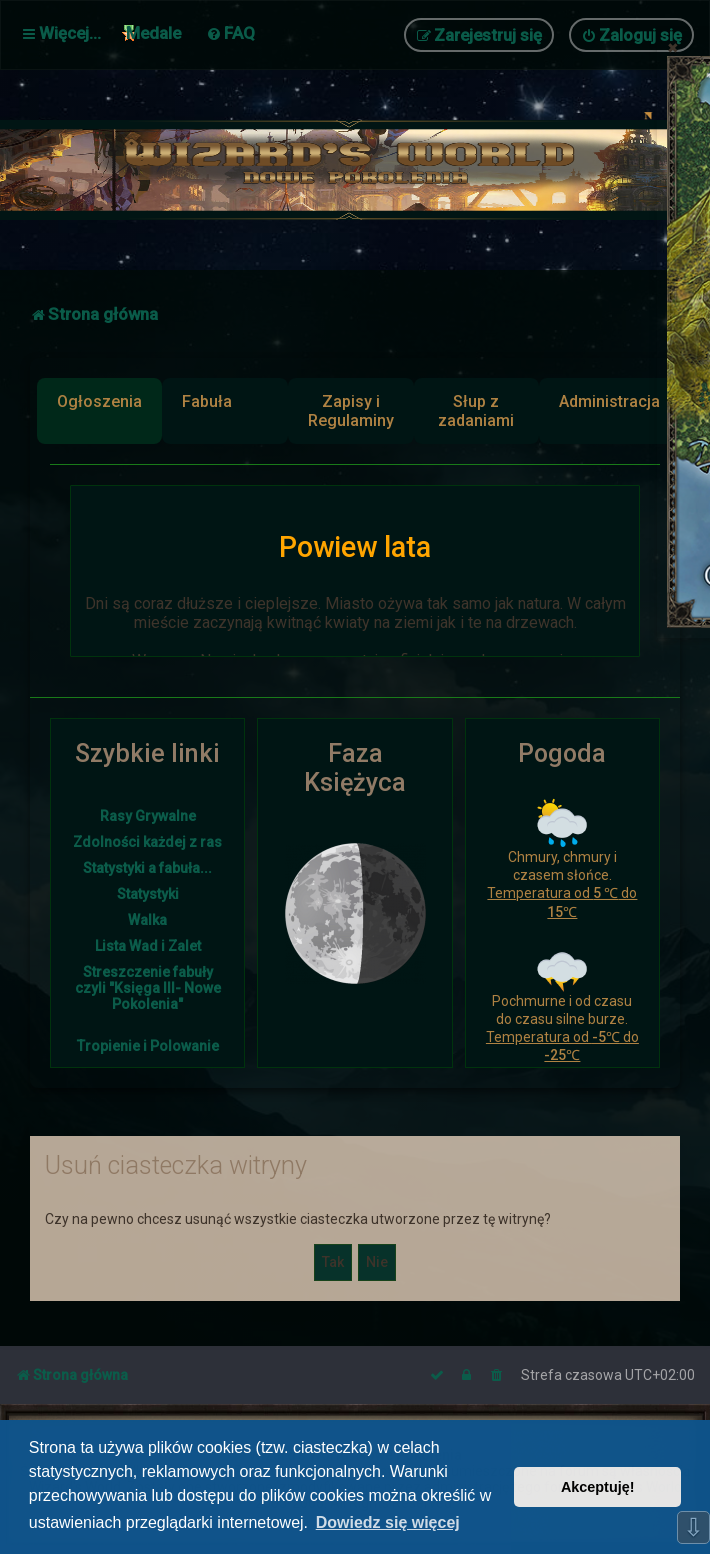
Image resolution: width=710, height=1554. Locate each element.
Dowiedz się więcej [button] (388, 1522)
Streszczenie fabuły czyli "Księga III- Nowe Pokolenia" (148, 988)
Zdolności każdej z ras (147, 842)
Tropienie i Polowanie (148, 1046)
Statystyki (148, 894)
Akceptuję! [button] (598, 1487)
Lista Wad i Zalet (148, 946)
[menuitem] (230, 33)
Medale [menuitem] (153, 33)
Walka (147, 920)
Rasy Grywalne (148, 816)
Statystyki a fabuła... (147, 868)
